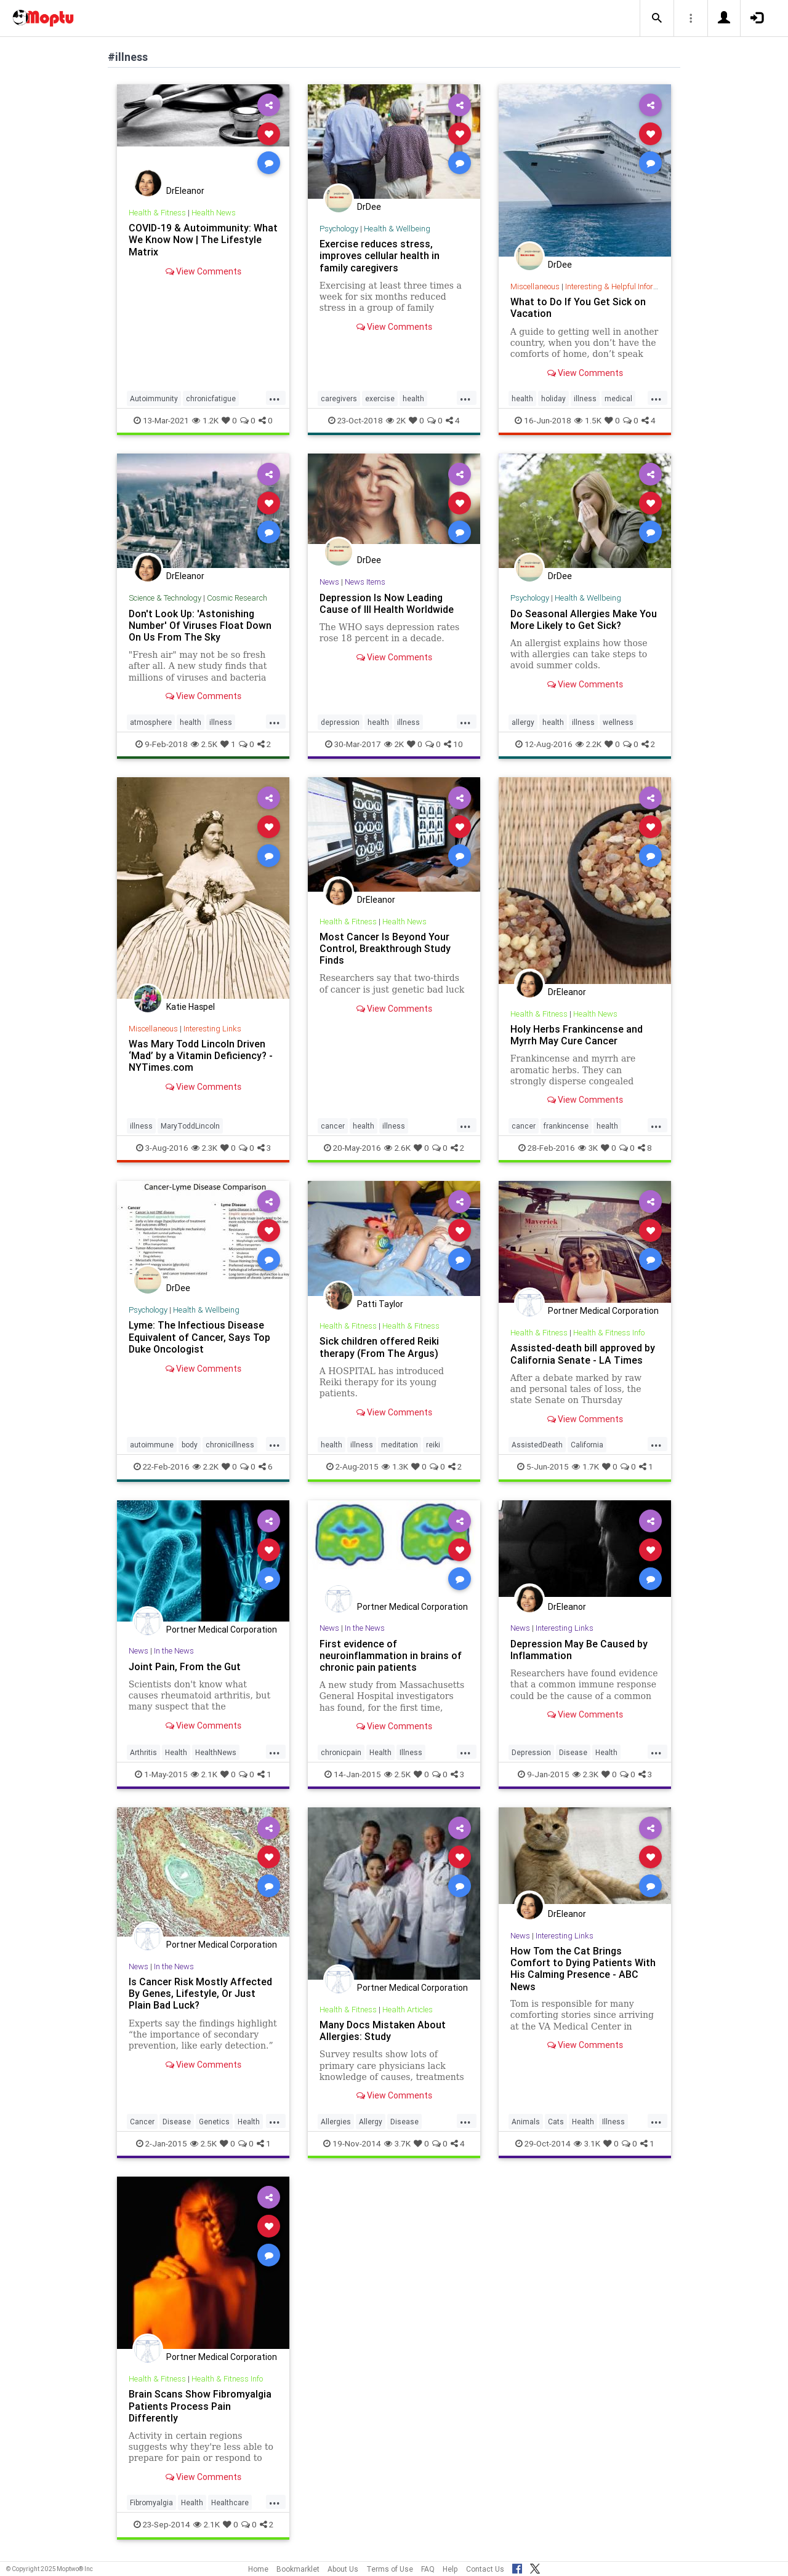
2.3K (204, 1147)
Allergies (336, 2121)
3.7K (397, 2143)
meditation (399, 1444)
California (587, 1444)
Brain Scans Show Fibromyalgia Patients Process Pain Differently (200, 2405)
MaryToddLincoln (190, 1125)
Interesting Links (212, 1028)
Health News (213, 212)
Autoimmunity (154, 398)
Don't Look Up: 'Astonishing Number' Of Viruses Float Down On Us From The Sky (200, 625)
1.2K (205, 420)
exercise (380, 398)
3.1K (587, 2143)
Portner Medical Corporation (603, 1310)
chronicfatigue (211, 398)
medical (618, 398)
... (274, 397)
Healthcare (230, 2502)
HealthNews (215, 1752)
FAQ (428, 2569)
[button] (657, 18)
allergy (523, 722)
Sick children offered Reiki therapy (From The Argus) (379, 1347)
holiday (553, 398)
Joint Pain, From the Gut (185, 1666)
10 (453, 744)
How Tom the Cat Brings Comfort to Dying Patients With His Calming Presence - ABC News (583, 1968)
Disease (573, 1752)
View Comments (203, 271)
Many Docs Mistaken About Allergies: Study (383, 2030)
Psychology (339, 228)
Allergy (370, 2121)
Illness (411, 1752)
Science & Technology (165, 598)
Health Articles (407, 2009)
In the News (174, 1651)
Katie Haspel (190, 1006)
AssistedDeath (537, 1444)
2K (396, 420)
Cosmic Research (237, 598)
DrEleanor (185, 190)
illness (585, 398)
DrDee (369, 206)
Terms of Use (389, 2569)
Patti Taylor (380, 1304)
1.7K (585, 1466)
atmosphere (151, 722)
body (190, 1444)
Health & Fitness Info (609, 1332)
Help (450, 2569)
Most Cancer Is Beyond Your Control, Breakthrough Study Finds (385, 948)
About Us (343, 2569)
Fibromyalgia (151, 2502)
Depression (531, 1752)
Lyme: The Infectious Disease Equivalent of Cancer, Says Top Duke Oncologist (199, 1336)
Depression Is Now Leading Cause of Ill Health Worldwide (387, 603)
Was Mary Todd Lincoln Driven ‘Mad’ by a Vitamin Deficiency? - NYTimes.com (201, 1055)
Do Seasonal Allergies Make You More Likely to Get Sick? (583, 619)
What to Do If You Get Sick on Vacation (578, 307)
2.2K (588, 744)
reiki (433, 1444)
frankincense (566, 1125)
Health (176, 1752)
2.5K (204, 744)
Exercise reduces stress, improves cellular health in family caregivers (380, 255)
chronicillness (230, 1444)
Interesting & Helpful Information (621, 286)
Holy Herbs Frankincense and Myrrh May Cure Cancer (576, 1035)
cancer (333, 1125)
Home (258, 2569)
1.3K (395, 1466)
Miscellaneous (535, 286)
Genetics (214, 2121)
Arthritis (143, 1752)
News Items (365, 582)
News (329, 582)
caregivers (339, 398)
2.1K (204, 1774)
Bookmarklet (298, 2569)
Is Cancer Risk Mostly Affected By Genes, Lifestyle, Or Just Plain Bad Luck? (200, 1993)
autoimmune (152, 1444)
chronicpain (341, 1752)
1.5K (587, 420)
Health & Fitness (157, 212)
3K (588, 1147)
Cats (556, 2121)
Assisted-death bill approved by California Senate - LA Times (582, 1354)
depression (340, 722)
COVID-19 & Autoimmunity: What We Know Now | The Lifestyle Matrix (203, 239)
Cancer (142, 2121)
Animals (526, 2121)
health (413, 398)
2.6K (397, 1147)
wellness (618, 722)
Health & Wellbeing (397, 228)
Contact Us (485, 2569)
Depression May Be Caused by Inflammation (579, 1650)
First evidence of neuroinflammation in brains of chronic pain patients (391, 1655)
